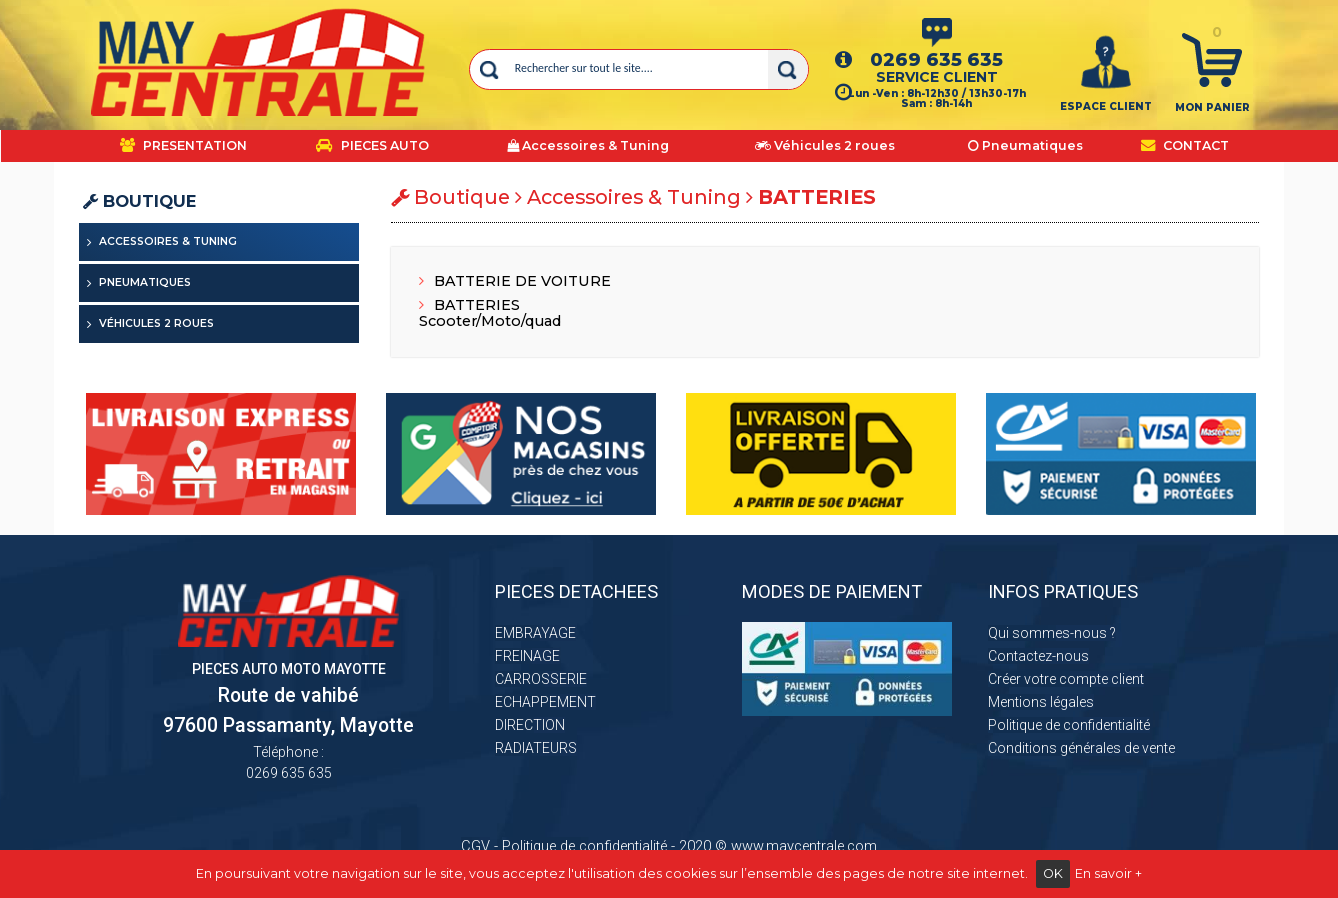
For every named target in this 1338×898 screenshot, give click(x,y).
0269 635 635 (936, 59)
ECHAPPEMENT (545, 702)
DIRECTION (530, 725)
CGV (475, 846)
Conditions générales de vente (1081, 748)
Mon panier (1212, 107)
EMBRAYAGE (535, 633)
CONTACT (1185, 145)
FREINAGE (527, 656)
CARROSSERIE (541, 679)
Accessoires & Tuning (168, 241)
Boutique (139, 201)
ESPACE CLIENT (1106, 106)
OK (1053, 873)
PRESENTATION (183, 145)
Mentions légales (1041, 702)
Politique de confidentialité (1069, 725)
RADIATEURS (536, 748)
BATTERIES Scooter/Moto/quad (490, 313)
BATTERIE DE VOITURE (515, 281)
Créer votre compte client (1066, 679)
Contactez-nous (1038, 656)
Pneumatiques (145, 282)
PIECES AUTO (372, 145)
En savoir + (1108, 873)
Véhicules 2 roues (156, 323)
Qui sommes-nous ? (1052, 633)
